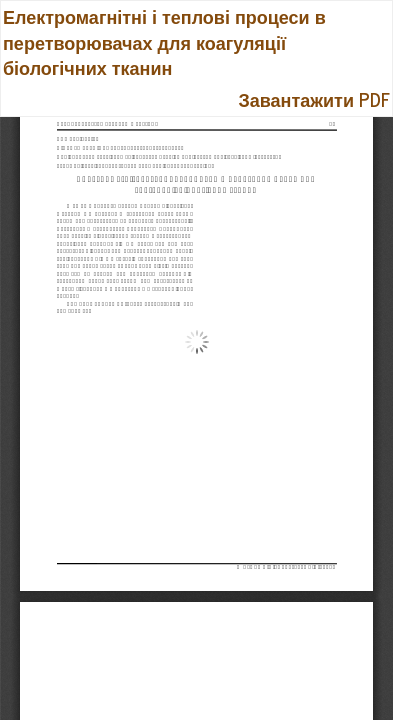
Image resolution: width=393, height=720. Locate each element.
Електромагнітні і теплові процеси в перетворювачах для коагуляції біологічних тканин (164, 41)
